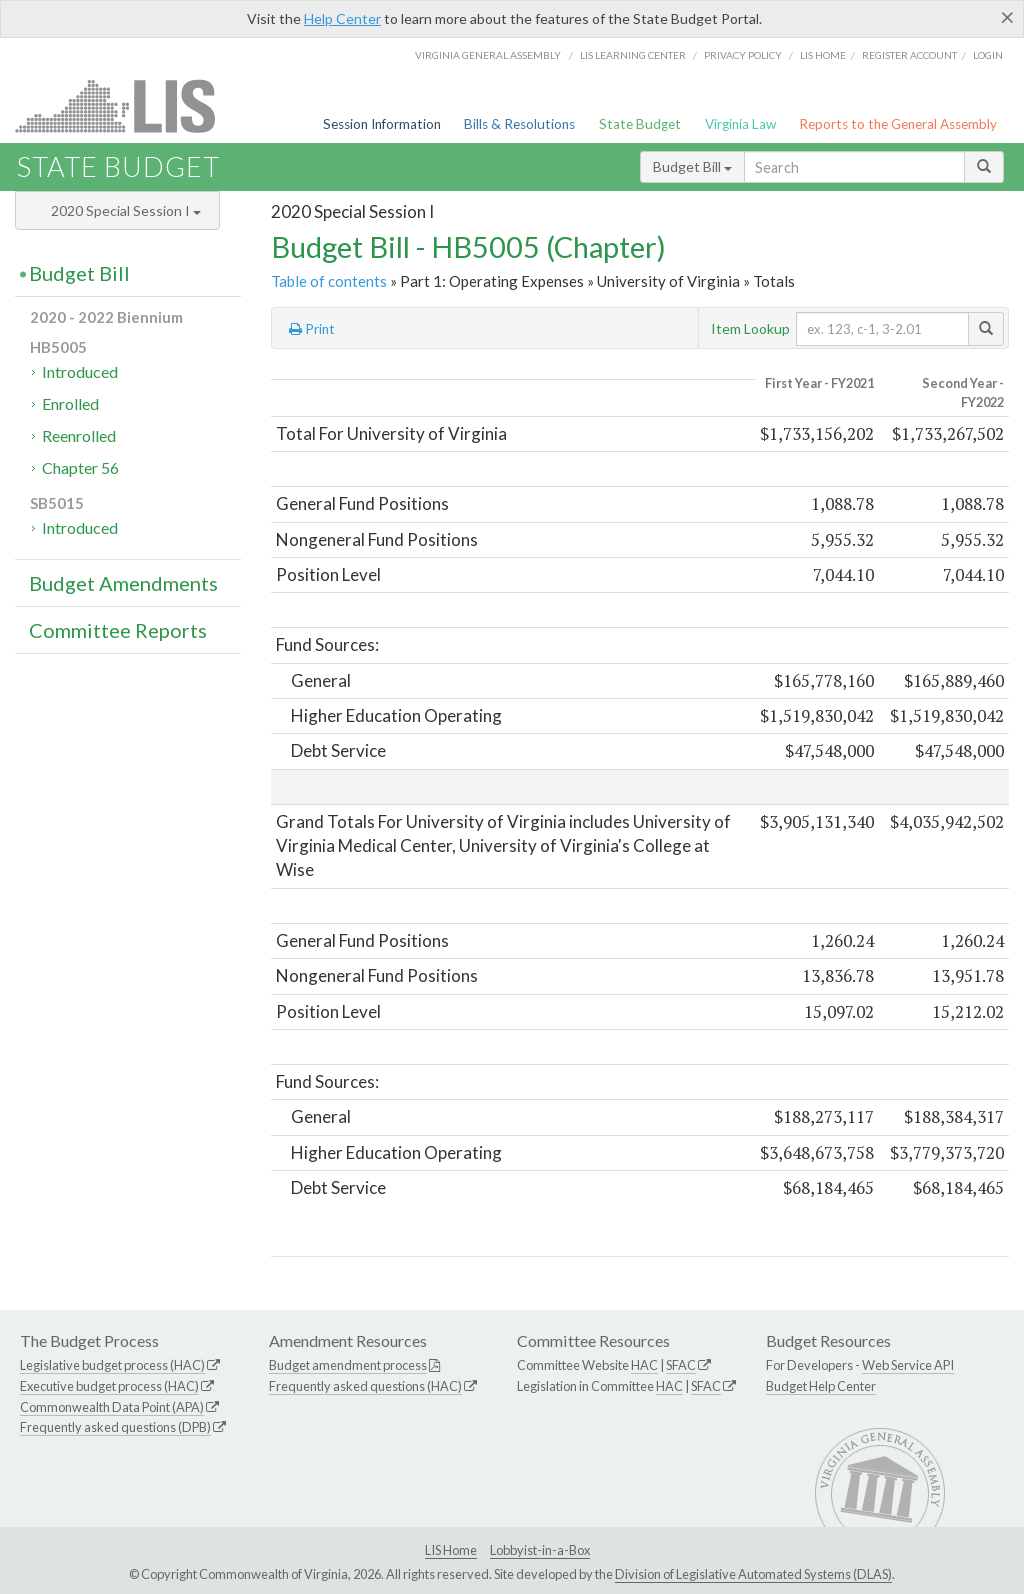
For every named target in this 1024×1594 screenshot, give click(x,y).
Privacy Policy (743, 55)
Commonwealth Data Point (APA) (112, 1407)
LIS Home (451, 1550)
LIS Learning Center (633, 55)
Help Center (342, 18)
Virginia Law (740, 124)
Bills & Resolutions (519, 124)
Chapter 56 (80, 467)
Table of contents (329, 281)
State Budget (640, 124)
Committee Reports (118, 630)
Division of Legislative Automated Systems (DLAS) (753, 1574)
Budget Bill (692, 166)
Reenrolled (79, 435)
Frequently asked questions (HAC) (365, 1386)
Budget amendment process (348, 1365)
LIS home (823, 55)
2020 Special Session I (126, 210)
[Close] (1007, 17)
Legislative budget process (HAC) (112, 1365)
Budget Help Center (821, 1386)
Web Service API (908, 1365)
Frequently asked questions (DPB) (115, 1427)
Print (312, 329)
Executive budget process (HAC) (109, 1386)
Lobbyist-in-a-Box (540, 1550)
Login (988, 55)
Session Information (382, 124)
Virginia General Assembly (488, 55)
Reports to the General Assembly (898, 124)
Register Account (909, 55)
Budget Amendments (123, 583)
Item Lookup (750, 328)
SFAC (681, 1365)
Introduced (80, 371)
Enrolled (70, 403)
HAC (644, 1365)
